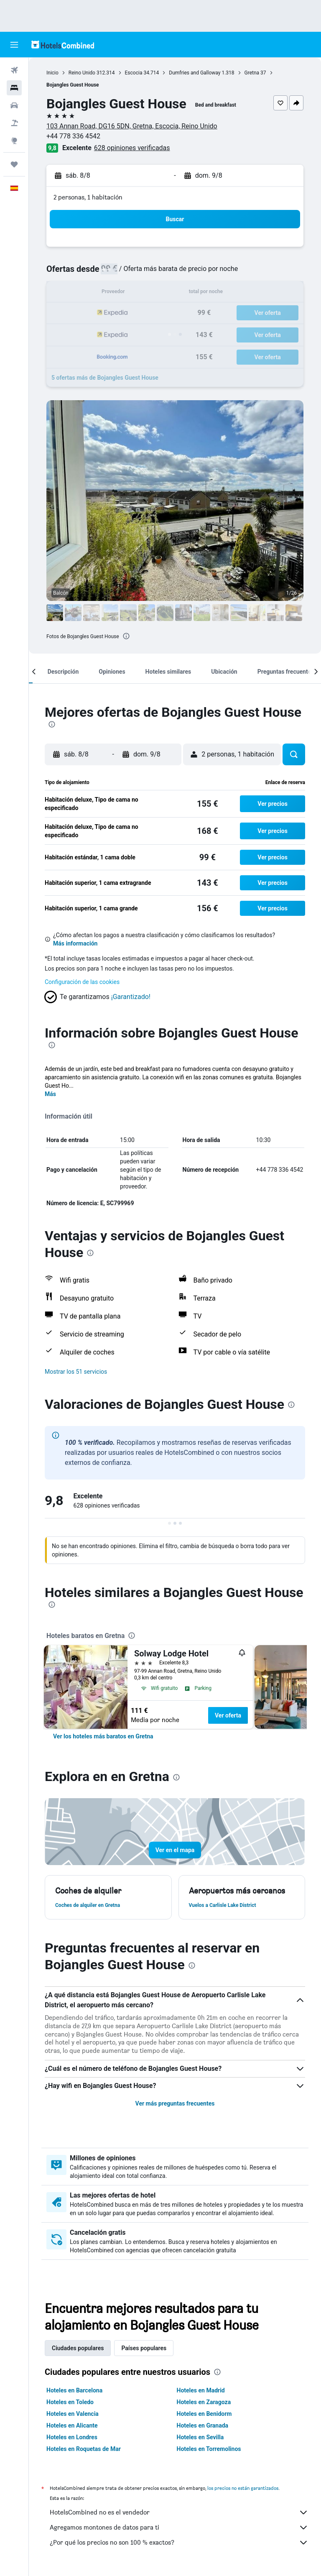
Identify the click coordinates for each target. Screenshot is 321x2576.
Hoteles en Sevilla (200, 2437)
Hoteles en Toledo (70, 2402)
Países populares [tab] (143, 2348)
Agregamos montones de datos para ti (179, 2527)
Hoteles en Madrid (201, 2390)
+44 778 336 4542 (73, 136)
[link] (103, 1736)
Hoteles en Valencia (72, 2413)
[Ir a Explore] (14, 140)
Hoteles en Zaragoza (204, 2402)
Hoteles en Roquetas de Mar (83, 2449)
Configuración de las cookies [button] (82, 982)
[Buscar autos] (14, 105)
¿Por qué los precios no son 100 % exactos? (179, 2543)
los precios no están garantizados (242, 2488)
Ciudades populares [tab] (78, 2348)
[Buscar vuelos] (14, 70)
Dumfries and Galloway (194, 73)
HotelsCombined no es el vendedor (179, 2512)
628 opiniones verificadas (132, 148)
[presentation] (126, 636)
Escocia (134, 73)
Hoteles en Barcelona (74, 2390)
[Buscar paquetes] (14, 123)
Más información (75, 943)
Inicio (52, 73)
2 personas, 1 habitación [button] (88, 197)
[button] (14, 45)
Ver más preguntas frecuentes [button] (175, 2103)
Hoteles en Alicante (72, 2425)
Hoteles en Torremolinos (209, 2449)
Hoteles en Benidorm (204, 2413)
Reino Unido (82, 73)
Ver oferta (228, 1715)
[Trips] (14, 164)
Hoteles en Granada (203, 2425)
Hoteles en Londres (71, 2437)
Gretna (252, 73)
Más (50, 1094)
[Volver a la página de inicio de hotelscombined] (62, 45)
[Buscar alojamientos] (14, 87)
